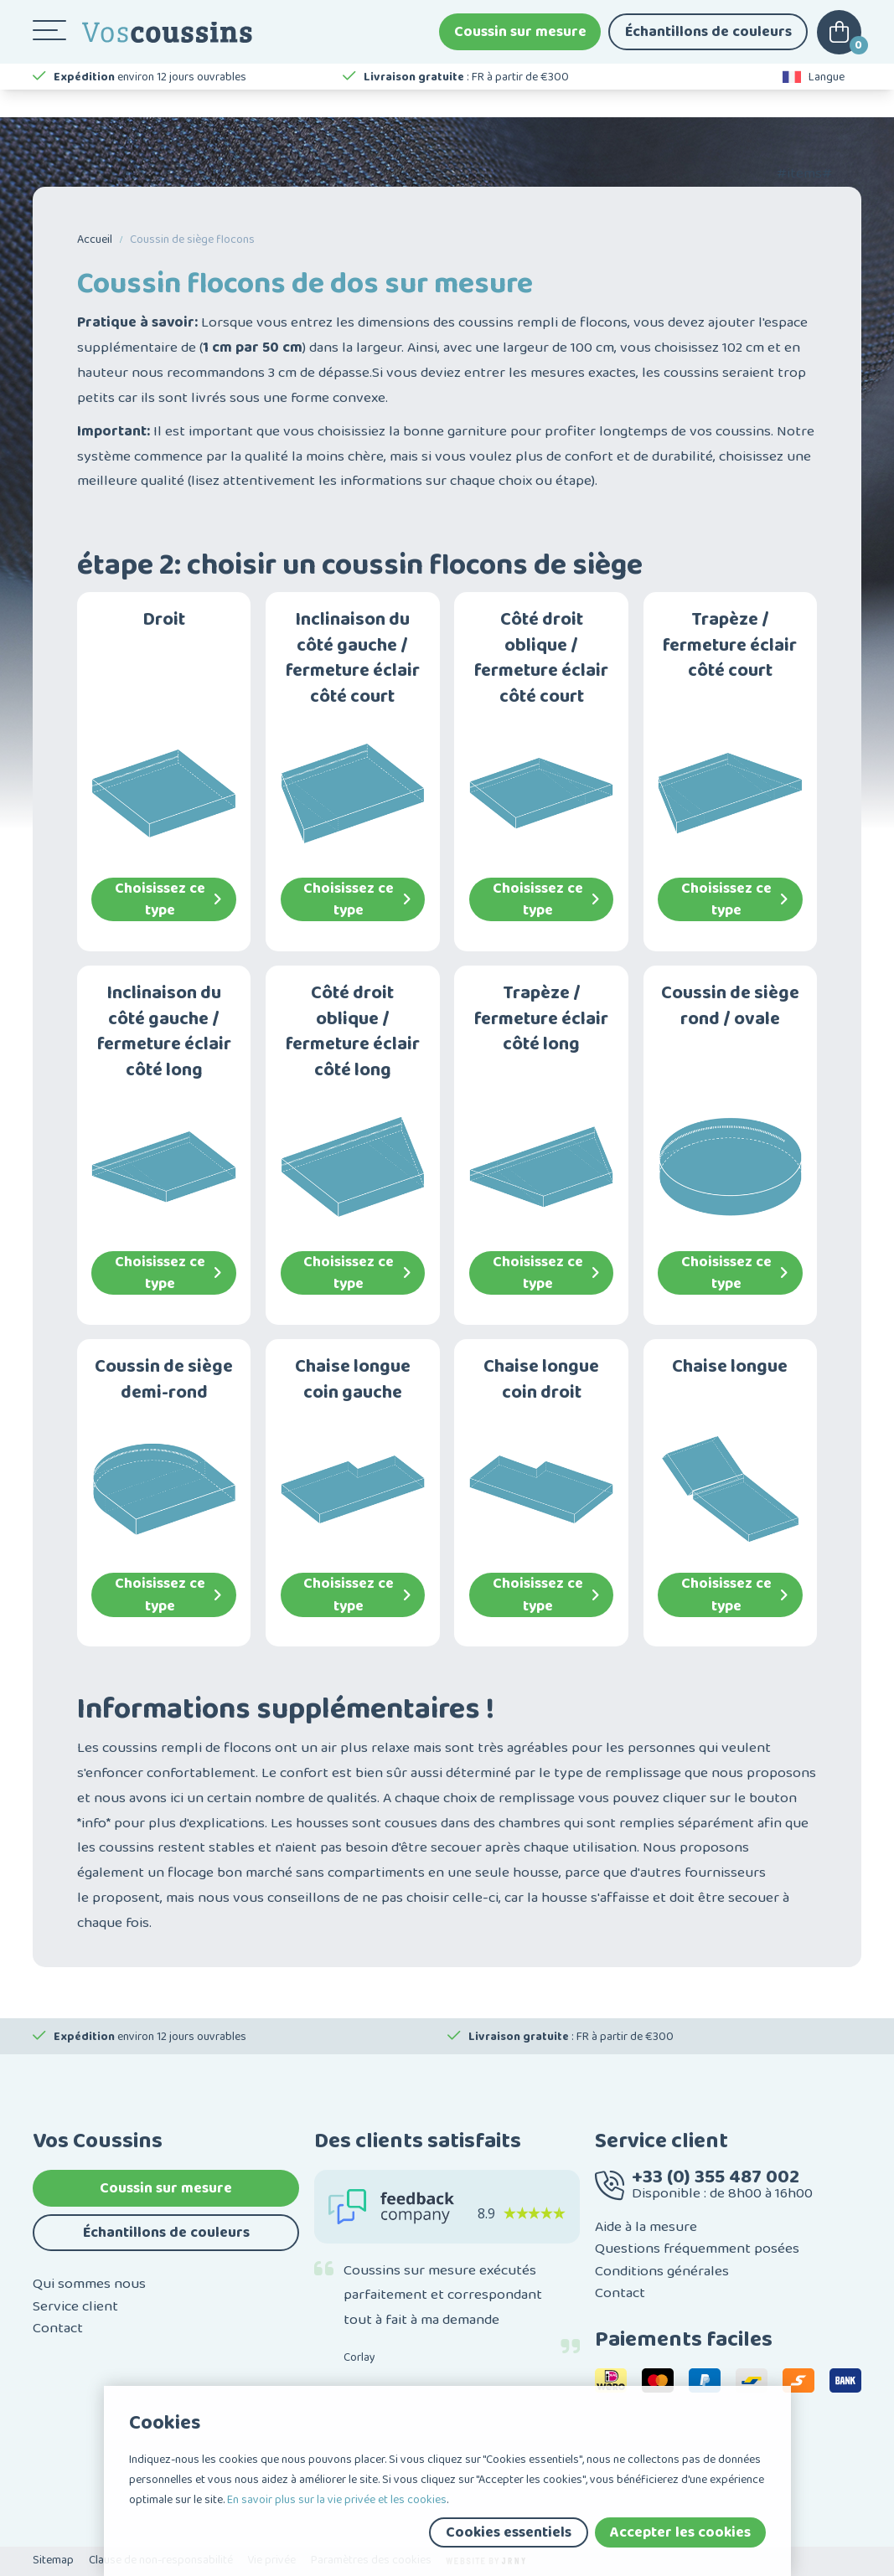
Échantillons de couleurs (708, 42)
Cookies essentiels (508, 2532)
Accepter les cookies (680, 2532)
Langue (814, 100)
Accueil (94, 239)
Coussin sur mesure (520, 42)
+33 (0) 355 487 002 (715, 2176)
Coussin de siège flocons (192, 239)
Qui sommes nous (89, 2283)
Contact (58, 2328)
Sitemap (53, 2560)
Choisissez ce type (168, 900)
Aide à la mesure (646, 2227)
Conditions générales (662, 2271)
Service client (75, 2306)
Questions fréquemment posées (697, 2248)
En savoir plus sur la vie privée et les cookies (337, 2500)
